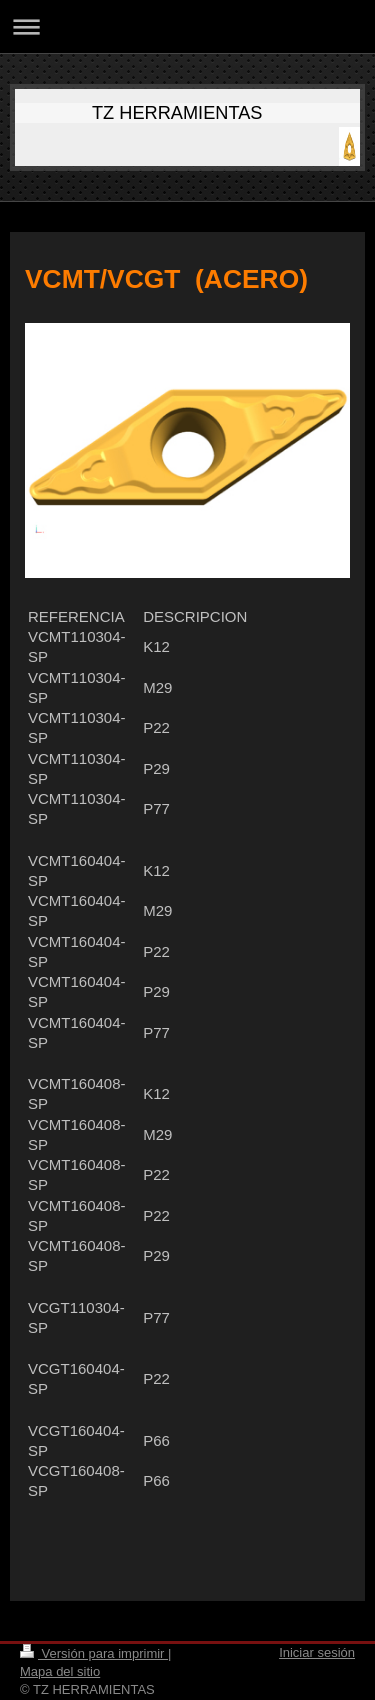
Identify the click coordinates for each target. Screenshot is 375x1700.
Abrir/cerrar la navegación (187, 26)
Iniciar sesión (317, 1652)
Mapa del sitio (60, 1671)
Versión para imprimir (94, 1653)
